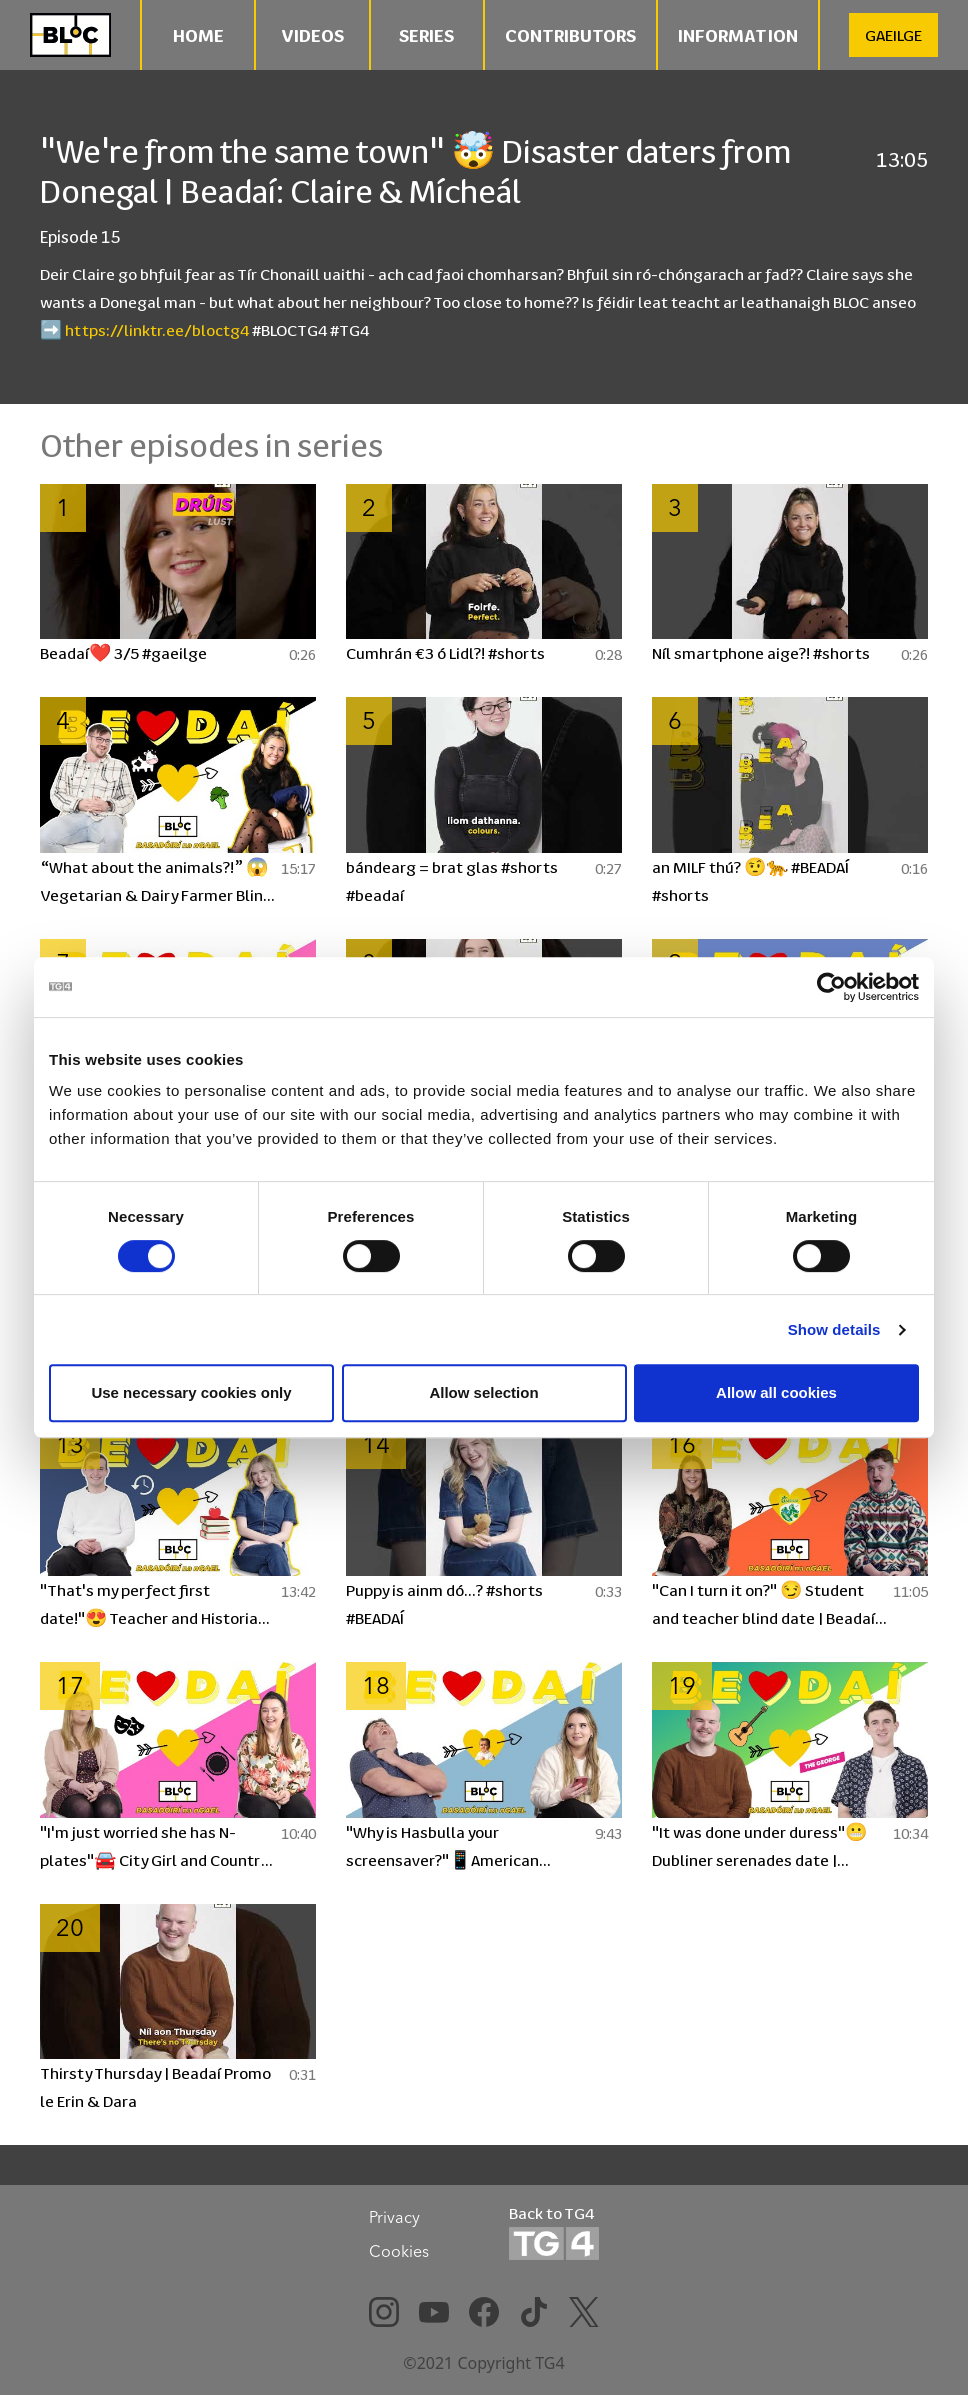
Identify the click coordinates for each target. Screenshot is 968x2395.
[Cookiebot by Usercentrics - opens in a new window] (831, 987)
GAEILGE (893, 34)
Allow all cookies (776, 1392)
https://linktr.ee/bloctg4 (157, 329)
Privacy (394, 2217)
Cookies (399, 2251)
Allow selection (483, 1392)
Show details (834, 1329)
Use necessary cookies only (191, 1392)
